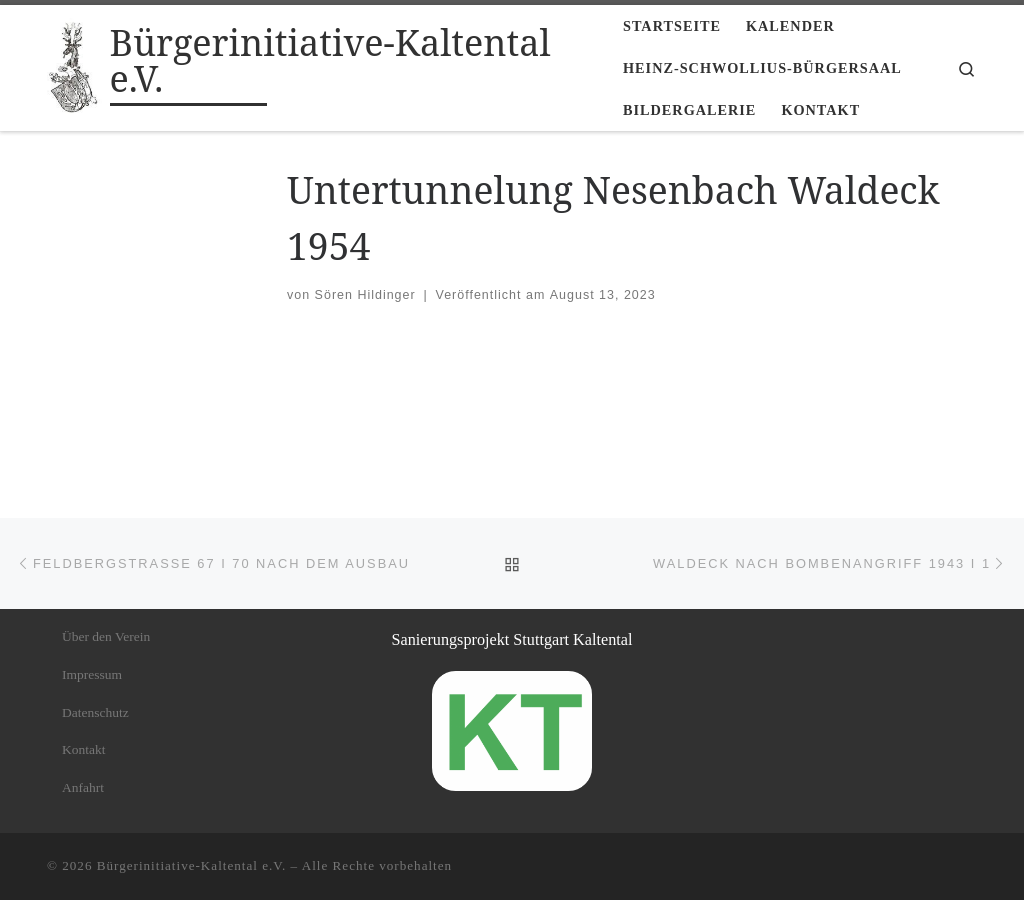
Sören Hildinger (365, 295)
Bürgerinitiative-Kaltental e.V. (192, 865)
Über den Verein (106, 636)
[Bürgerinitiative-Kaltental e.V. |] (75, 64)
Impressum (92, 674)
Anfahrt (83, 787)
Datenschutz (95, 712)
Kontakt (84, 749)
